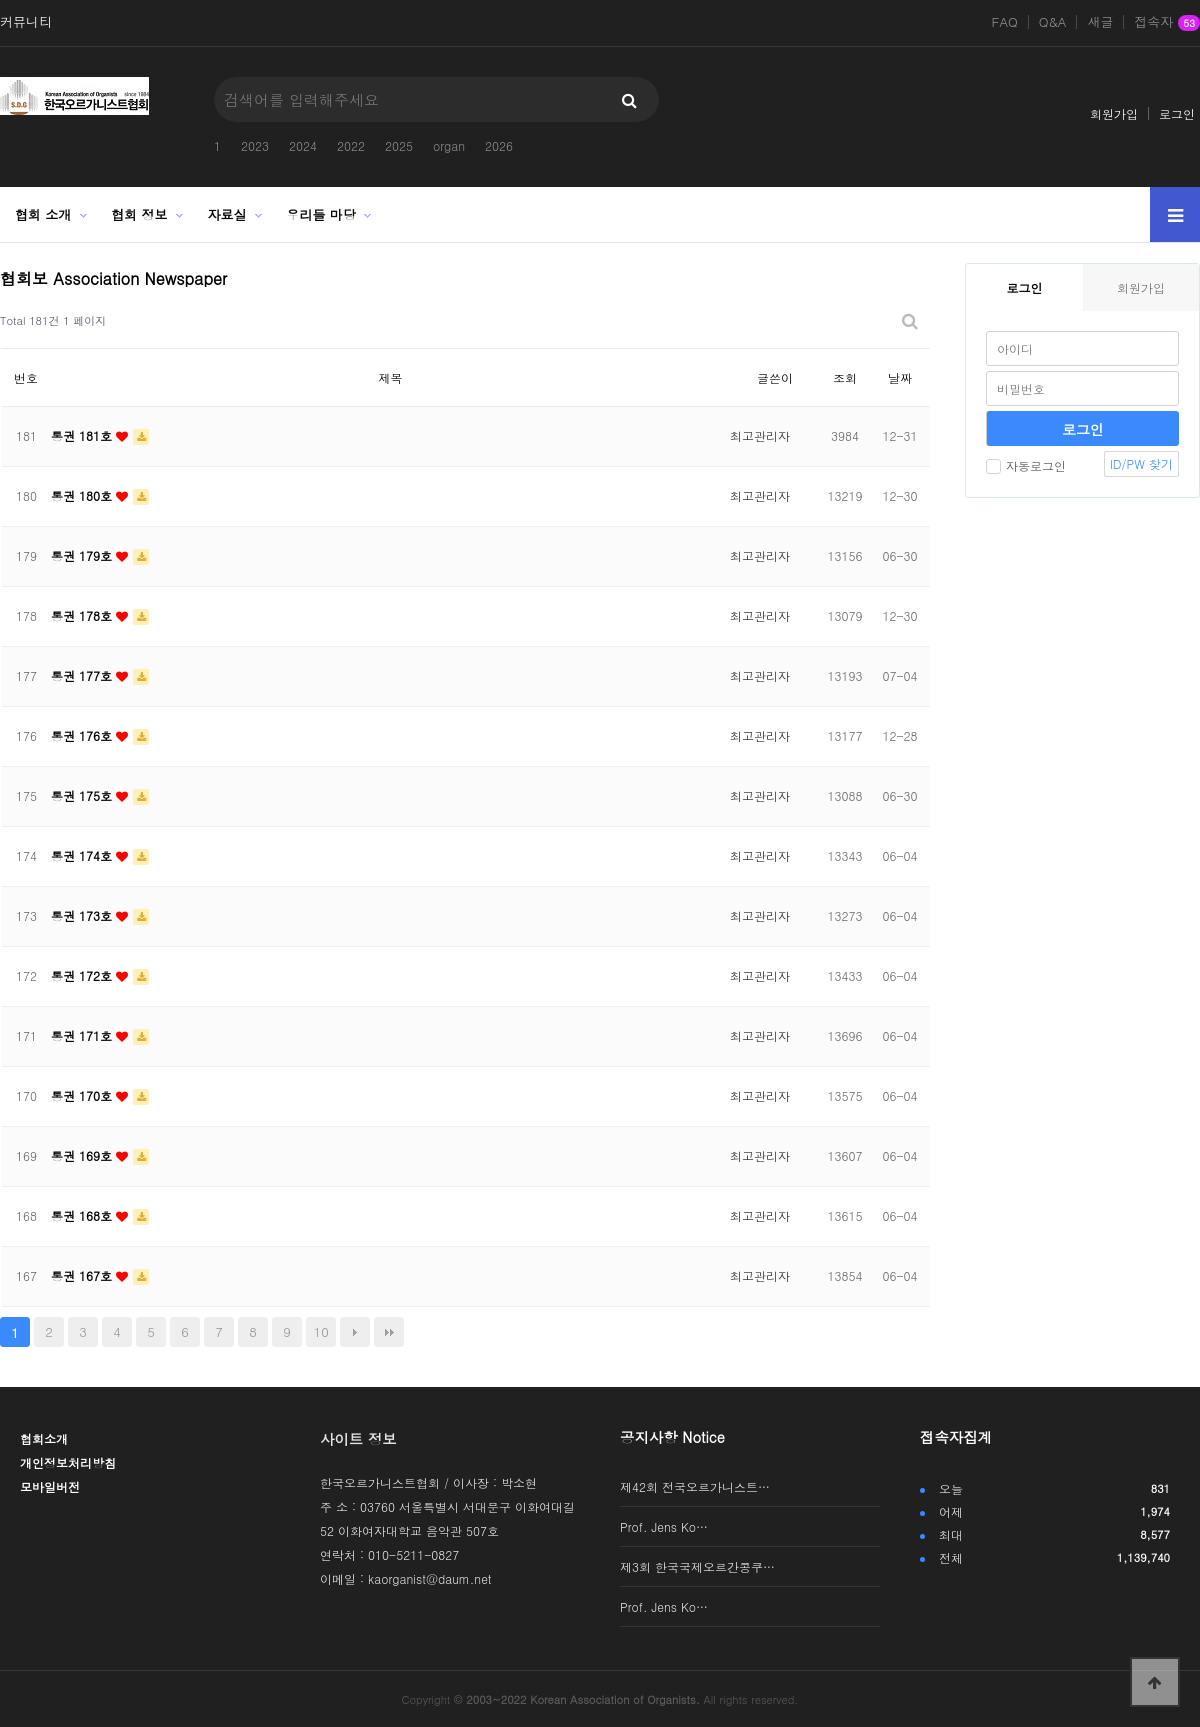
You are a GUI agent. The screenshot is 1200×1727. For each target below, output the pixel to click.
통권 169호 (83, 1155)
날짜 (900, 377)
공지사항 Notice (672, 1437)
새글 (1100, 22)
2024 (303, 145)
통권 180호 (83, 495)
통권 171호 (83, 1035)
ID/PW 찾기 (1141, 463)
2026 (499, 145)
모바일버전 (50, 1486)
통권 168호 (83, 1215)
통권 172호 (83, 975)
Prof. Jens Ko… (664, 1526)
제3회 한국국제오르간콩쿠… (697, 1566)
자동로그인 (1026, 465)
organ (449, 145)
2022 (351, 145)
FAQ (1005, 22)
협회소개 (44, 1438)
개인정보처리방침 (68, 1462)
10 (321, 1331)
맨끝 (389, 1332)
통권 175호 (83, 795)
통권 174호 (83, 855)
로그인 (1177, 113)
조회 (845, 377)
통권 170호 (83, 1095)
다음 (355, 1332)
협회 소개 (43, 214)
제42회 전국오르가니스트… (695, 1486)
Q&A (1053, 22)
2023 (255, 145)
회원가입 (1114, 113)
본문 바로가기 (0, 0)
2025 (399, 145)
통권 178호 (83, 615)
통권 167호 (83, 1275)
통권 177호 (83, 675)
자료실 (227, 214)
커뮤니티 (26, 22)
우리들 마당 (321, 214)
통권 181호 (83, 435)
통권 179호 (83, 555)
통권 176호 (83, 735)
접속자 (1167, 23)
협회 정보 (139, 214)
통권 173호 (83, 915)
